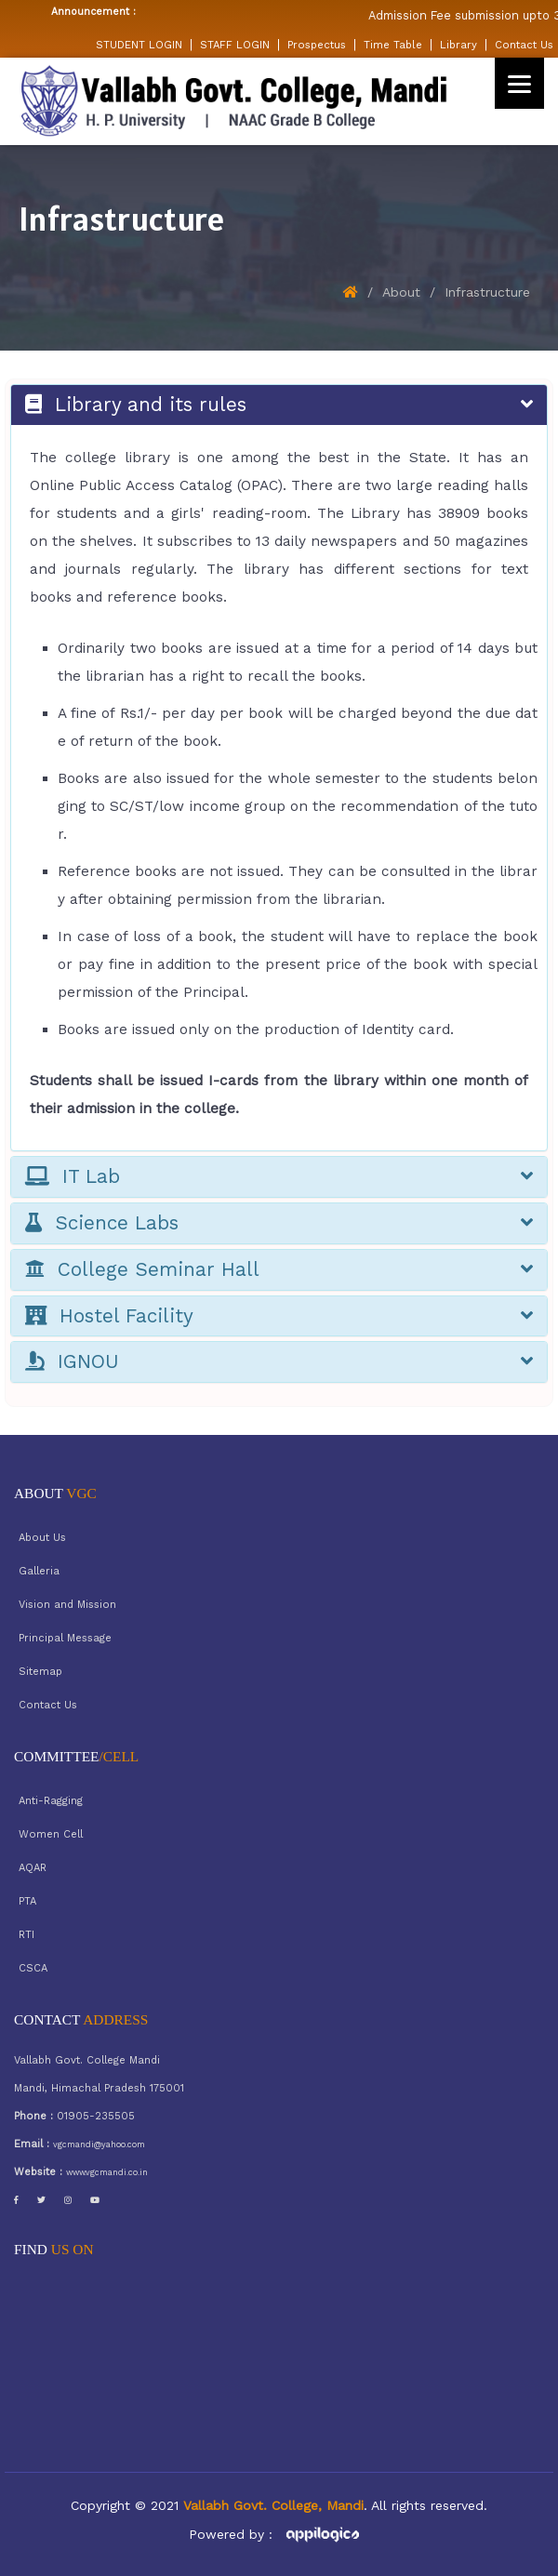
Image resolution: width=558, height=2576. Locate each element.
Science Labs (279, 1223)
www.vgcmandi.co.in (107, 2172)
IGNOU (279, 1362)
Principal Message (65, 1638)
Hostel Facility (279, 1316)
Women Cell (51, 1834)
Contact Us (524, 44)
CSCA (33, 1968)
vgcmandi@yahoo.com (99, 2144)
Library (458, 44)
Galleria (39, 1571)
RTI (26, 1935)
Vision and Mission (67, 1605)
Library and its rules (279, 405)
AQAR (32, 1868)
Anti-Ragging (51, 1801)
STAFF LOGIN (235, 44)
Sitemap (40, 1672)
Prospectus (316, 44)
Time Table (393, 44)
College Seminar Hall (279, 1270)
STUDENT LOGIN (139, 44)
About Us (42, 1538)
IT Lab (279, 1177)
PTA (27, 1901)
